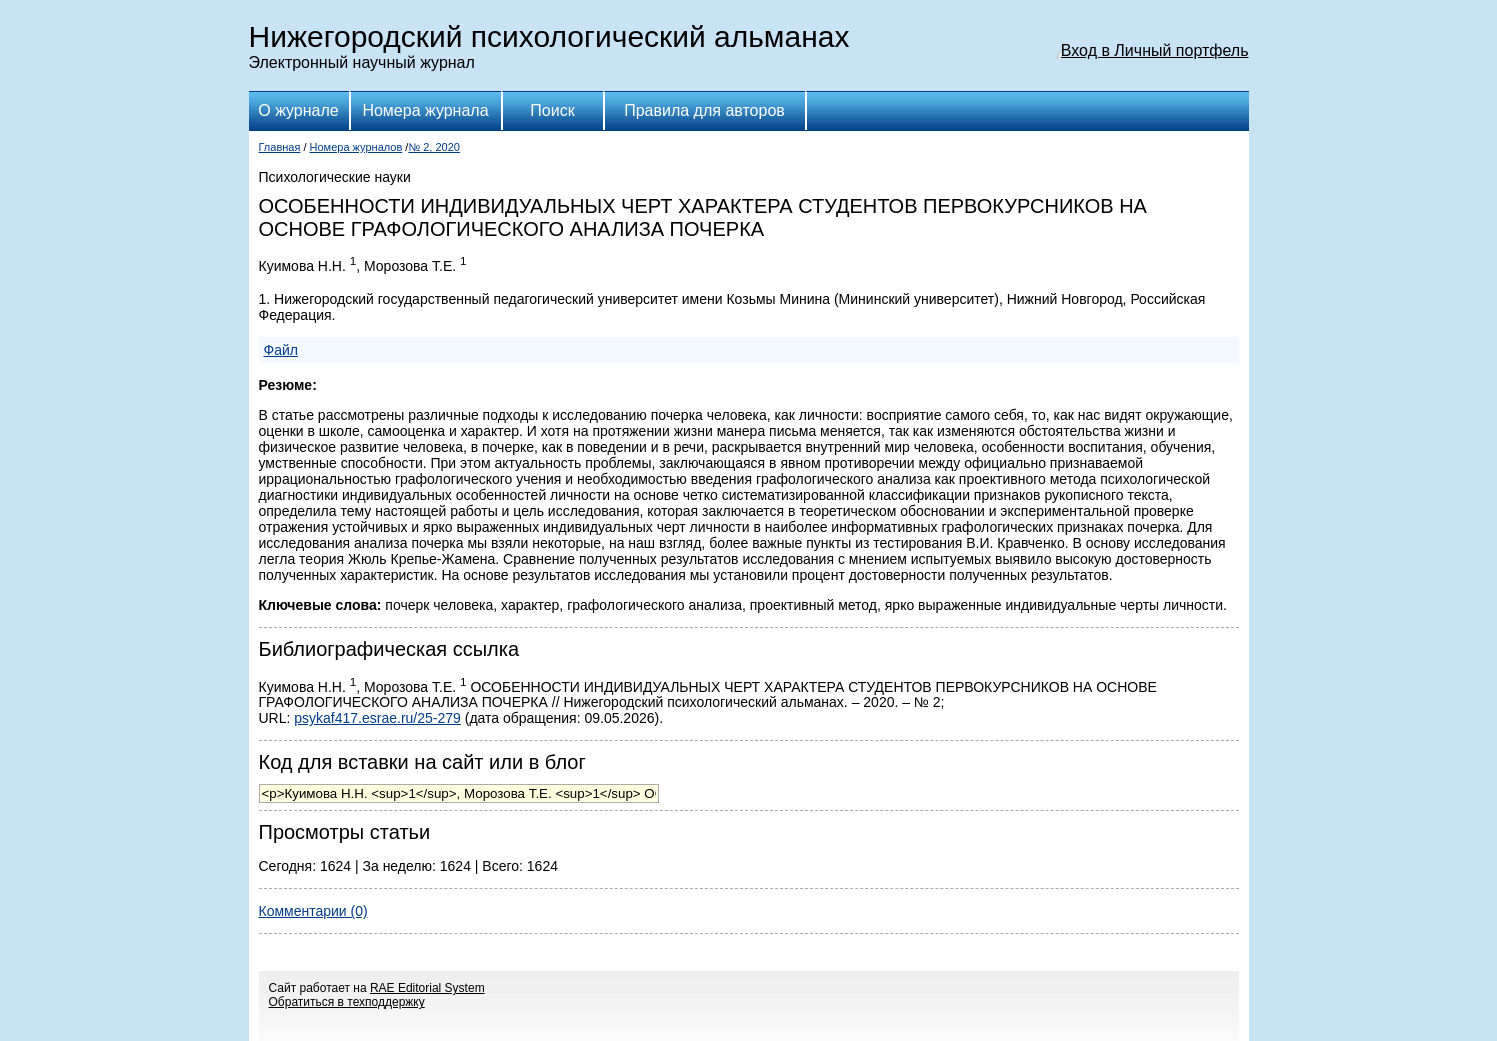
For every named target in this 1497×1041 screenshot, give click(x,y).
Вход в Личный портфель (1155, 50)
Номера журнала (425, 110)
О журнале (298, 110)
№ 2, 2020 (434, 147)
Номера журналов (356, 147)
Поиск (552, 110)
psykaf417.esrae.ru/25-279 (377, 718)
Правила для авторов (704, 110)
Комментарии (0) (313, 911)
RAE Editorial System (427, 988)
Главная (280, 147)
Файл (281, 350)
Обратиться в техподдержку (347, 1002)
